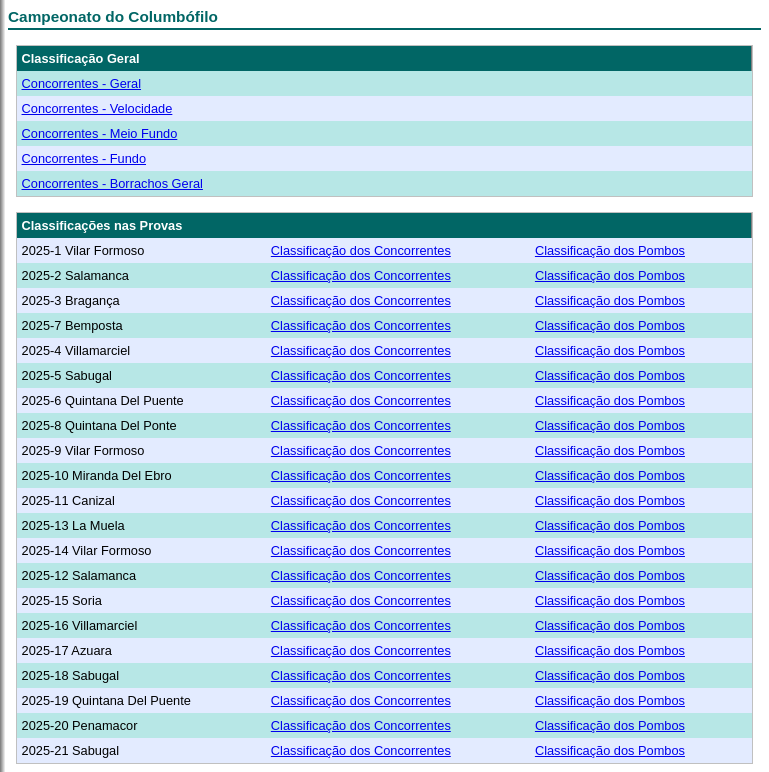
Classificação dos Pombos (610, 250)
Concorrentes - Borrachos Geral (112, 183)
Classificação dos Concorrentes (361, 250)
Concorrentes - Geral (81, 83)
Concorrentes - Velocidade (97, 108)
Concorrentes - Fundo (84, 158)
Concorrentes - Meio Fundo (100, 133)
